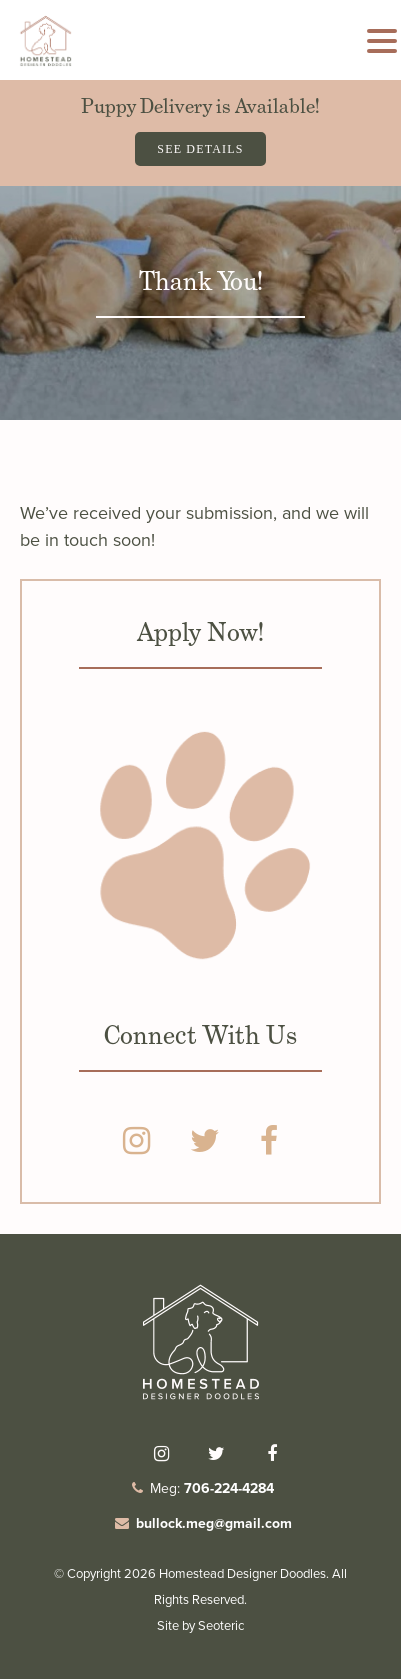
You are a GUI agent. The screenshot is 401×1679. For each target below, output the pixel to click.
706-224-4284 (229, 1488)
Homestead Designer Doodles (242, 1573)
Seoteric (221, 1625)
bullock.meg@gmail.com (214, 1523)
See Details (200, 149)
